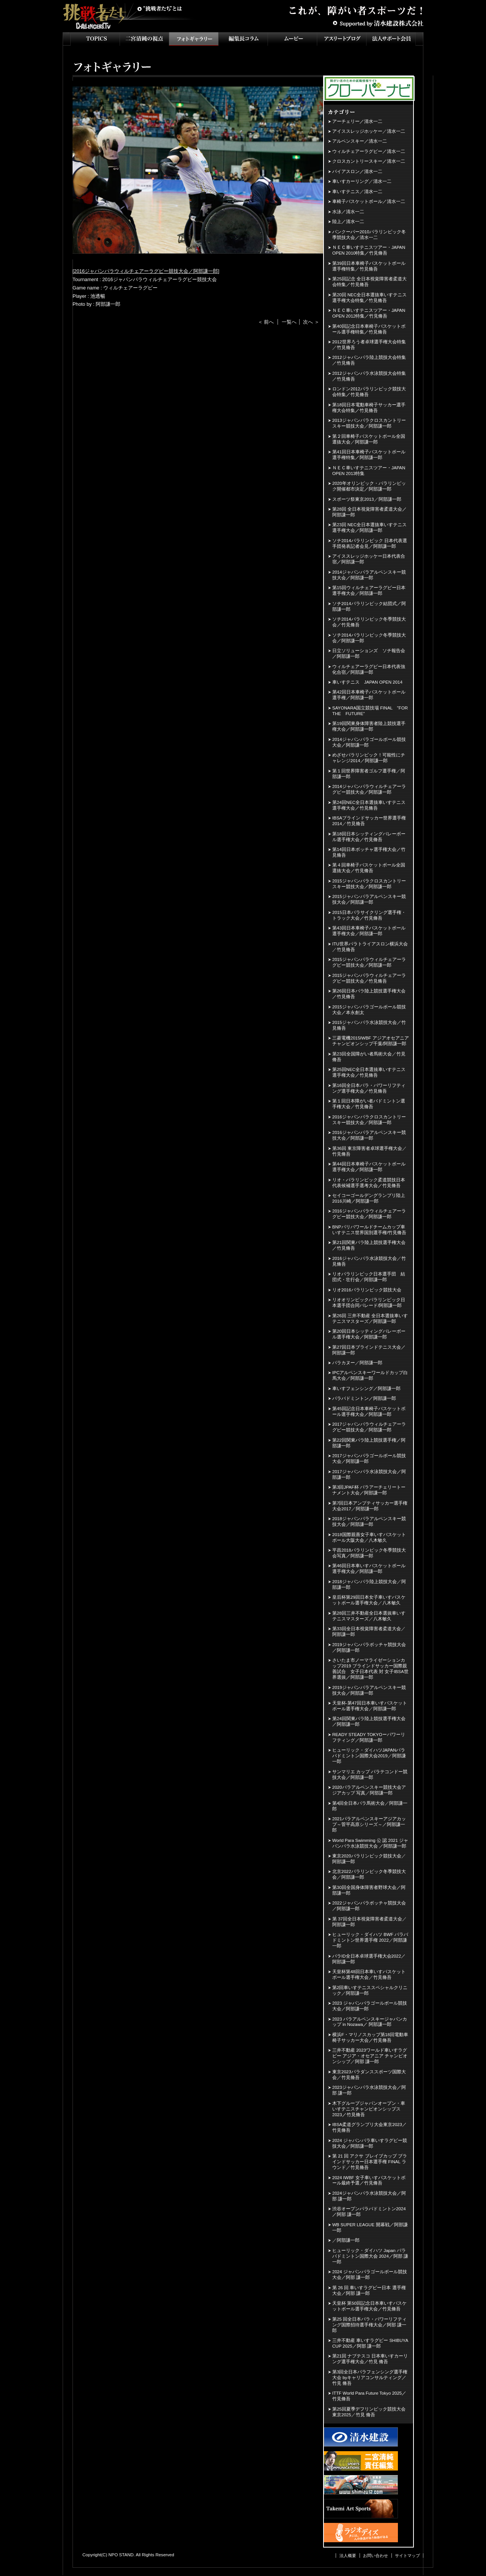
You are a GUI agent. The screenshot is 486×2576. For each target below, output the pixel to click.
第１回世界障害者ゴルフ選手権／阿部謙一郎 (368, 774)
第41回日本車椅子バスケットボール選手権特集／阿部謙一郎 (369, 455)
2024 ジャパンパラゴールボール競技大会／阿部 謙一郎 (369, 2274)
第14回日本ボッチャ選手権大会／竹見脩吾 (369, 852)
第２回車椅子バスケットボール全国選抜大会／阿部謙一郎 (368, 439)
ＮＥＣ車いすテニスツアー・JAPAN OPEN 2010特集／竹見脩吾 (368, 250)
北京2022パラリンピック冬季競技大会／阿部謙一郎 (369, 1874)
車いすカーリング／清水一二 (361, 181)
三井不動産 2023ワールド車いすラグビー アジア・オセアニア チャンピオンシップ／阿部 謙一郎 (369, 2056)
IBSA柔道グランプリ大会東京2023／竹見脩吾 (369, 2127)
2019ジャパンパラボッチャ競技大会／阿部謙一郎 (369, 1647)
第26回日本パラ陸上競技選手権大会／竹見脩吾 (369, 994)
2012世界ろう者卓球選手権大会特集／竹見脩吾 (369, 345)
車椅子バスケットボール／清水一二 (368, 201)
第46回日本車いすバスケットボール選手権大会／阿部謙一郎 (369, 1568)
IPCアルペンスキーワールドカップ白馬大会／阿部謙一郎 (370, 1375)
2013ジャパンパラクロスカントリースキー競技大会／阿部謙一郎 (369, 423)
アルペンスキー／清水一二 (359, 141)
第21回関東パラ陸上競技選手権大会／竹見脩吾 (369, 1245)
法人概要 (347, 2555)
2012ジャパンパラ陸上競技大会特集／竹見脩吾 (369, 360)
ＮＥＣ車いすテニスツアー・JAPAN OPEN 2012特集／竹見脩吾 (368, 313)
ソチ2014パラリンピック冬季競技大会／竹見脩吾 (369, 622)
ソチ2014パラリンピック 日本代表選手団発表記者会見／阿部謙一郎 (369, 543)
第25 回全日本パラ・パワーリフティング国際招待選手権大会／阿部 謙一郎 (369, 2325)
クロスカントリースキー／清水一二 (368, 161)
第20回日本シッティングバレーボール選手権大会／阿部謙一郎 (369, 1334)
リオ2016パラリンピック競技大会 (366, 1290)
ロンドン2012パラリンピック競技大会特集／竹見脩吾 (369, 392)
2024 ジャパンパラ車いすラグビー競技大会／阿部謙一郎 (369, 2143)
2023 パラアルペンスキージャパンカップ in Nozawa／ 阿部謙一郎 (369, 2022)
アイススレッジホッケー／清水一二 (368, 131)
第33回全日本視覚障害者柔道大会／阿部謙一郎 (369, 1631)
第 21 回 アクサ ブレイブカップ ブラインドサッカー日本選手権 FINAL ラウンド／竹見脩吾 (369, 2162)
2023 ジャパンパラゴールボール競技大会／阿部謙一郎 (369, 2006)
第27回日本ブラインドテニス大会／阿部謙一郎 (369, 1350)
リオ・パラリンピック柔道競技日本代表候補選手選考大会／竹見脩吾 (368, 1183)
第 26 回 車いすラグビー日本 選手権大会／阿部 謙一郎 (369, 2290)
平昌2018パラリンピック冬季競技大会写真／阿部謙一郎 (369, 1553)
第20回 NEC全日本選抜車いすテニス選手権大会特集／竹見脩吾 (369, 298)
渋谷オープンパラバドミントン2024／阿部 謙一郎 (369, 2211)
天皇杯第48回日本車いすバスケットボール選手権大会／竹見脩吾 (369, 1974)
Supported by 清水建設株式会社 (377, 23)
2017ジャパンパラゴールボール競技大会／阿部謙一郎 (369, 1458)
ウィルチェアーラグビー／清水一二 (368, 151)
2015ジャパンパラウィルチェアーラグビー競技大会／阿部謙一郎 (369, 962)
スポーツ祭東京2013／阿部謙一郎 (366, 499)
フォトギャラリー (193, 39)
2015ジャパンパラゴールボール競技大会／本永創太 (369, 1010)
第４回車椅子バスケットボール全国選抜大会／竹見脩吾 (368, 868)
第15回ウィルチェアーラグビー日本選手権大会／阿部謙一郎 (369, 590)
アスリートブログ (341, 39)
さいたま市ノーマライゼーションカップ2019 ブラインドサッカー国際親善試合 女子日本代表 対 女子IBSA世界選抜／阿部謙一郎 (370, 1669)
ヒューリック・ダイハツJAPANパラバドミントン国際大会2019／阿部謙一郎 (369, 1756)
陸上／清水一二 (348, 221)
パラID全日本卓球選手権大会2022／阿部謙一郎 (369, 1959)
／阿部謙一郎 (346, 2240)
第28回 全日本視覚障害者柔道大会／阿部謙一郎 (369, 512)
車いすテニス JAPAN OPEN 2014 (367, 682)
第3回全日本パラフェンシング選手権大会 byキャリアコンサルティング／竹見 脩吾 (369, 2378)
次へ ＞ (311, 322)
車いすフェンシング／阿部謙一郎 (366, 1388)
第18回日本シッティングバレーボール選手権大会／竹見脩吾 (369, 837)
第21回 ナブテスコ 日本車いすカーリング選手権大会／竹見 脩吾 (370, 2359)
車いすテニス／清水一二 (357, 191)
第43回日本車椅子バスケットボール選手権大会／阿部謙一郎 (369, 931)
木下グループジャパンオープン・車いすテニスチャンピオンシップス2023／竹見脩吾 (368, 2109)
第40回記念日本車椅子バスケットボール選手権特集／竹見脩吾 (369, 329)
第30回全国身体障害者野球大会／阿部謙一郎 (369, 1890)
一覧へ (289, 322)
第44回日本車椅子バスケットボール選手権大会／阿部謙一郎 (369, 1167)
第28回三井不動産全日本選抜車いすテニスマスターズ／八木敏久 (369, 1616)
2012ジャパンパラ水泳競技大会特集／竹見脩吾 (369, 376)
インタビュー (243, 39)
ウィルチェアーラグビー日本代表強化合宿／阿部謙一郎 (368, 669)
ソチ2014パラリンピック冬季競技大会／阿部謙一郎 (369, 638)
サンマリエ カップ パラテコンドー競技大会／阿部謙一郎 (369, 1774)
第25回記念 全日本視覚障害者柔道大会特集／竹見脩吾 (369, 282)
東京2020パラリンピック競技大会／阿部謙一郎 (369, 1859)
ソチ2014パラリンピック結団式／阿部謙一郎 (369, 606)
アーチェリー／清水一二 (357, 121)
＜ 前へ (266, 322)
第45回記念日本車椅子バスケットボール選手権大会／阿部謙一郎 (369, 1411)
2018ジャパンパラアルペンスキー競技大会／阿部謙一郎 (369, 1521)
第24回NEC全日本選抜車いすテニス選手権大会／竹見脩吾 (369, 805)
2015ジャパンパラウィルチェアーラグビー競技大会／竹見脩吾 (369, 978)
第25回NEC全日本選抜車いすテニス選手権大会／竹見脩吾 (369, 1072)
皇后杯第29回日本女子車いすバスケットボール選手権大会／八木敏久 (369, 1600)
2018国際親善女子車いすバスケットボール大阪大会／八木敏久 (369, 1537)
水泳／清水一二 (348, 211)
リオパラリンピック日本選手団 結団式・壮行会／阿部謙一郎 (368, 1277)
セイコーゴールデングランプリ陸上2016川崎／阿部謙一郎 (368, 1198)
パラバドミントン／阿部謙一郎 (364, 1398)
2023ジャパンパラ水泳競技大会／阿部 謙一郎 (369, 2090)
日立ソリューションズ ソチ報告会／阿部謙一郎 (368, 653)
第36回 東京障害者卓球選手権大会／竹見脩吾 (369, 1151)
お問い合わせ (375, 2555)
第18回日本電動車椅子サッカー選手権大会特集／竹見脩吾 (369, 408)
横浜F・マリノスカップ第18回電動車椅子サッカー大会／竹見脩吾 (370, 2037)
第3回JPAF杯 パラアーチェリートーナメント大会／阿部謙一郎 (369, 1490)
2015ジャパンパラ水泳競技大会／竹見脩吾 (369, 1025)
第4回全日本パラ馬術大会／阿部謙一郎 (369, 1806)
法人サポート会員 (391, 39)
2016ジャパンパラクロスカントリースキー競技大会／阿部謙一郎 (369, 1120)
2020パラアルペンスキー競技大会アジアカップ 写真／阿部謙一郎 (369, 1790)
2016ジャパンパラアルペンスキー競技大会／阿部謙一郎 (369, 1135)
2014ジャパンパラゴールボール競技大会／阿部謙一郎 (369, 742)
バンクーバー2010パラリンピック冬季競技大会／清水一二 (369, 235)
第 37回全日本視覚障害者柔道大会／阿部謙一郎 (369, 1922)
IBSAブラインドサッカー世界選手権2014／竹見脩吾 (369, 821)
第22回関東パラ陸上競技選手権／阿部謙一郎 (369, 1443)
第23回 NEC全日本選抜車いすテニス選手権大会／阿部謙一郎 (369, 527)
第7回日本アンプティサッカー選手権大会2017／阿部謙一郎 (369, 1506)
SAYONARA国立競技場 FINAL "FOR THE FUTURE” (370, 711)
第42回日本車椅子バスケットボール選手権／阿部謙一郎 (369, 695)
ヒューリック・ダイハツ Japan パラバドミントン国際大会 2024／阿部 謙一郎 (370, 2256)
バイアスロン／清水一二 (357, 171)
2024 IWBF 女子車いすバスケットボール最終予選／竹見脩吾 (369, 2180)
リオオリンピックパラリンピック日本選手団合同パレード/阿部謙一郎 (368, 1302)
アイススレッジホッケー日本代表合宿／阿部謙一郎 (368, 559)
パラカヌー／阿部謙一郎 (357, 1362)
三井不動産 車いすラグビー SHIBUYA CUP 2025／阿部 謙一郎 (370, 2343)
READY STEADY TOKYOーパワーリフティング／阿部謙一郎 (368, 1737)
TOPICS (95, 39)
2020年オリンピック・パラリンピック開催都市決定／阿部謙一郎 (369, 486)
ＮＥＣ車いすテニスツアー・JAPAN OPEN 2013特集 (368, 471)
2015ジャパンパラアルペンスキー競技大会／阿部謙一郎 (369, 899)
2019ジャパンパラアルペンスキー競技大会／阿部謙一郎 (369, 1690)
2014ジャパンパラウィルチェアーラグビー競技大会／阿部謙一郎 (369, 789)
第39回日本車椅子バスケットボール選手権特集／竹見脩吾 (369, 266)
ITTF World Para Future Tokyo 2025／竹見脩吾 (369, 2396)
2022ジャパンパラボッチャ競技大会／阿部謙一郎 (369, 1906)
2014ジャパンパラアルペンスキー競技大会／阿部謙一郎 (369, 575)
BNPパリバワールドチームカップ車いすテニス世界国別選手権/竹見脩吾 (369, 1230)
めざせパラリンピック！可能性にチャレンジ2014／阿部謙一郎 (368, 758)
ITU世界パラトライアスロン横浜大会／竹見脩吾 (370, 947)
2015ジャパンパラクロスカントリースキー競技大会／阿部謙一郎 (369, 884)
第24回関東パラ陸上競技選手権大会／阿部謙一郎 (369, 1721)
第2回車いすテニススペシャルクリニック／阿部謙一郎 (369, 1990)
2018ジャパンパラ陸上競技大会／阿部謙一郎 (369, 1584)
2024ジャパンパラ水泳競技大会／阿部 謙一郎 (369, 2196)
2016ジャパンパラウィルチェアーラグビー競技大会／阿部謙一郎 (146, 271)
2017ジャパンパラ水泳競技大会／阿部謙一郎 (369, 1474)
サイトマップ (407, 2555)
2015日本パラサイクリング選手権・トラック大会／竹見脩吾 (369, 915)
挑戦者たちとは (159, 9)
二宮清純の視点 (144, 39)
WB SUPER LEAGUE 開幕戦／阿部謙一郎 (370, 2227)
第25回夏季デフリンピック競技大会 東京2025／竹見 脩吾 (369, 2412)
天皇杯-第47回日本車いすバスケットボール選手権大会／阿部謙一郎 (369, 1706)
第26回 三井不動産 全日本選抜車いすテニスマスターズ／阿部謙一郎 (370, 1318)
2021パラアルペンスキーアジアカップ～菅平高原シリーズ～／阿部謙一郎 (369, 1824)
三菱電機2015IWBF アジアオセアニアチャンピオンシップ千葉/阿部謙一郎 (370, 1041)
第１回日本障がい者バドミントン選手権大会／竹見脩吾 (368, 1104)
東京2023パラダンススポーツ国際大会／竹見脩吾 (369, 2075)
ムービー (292, 39)
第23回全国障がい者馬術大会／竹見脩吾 (369, 1057)
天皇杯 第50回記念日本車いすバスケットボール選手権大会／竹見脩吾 (369, 2306)
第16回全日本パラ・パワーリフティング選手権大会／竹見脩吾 (369, 1088)
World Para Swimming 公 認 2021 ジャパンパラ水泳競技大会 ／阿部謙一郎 (370, 1843)
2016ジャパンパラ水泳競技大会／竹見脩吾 (369, 1261)
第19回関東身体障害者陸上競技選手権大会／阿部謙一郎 (369, 726)
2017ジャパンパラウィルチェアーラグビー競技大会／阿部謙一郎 (369, 1427)
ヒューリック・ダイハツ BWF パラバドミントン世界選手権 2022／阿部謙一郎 (370, 1940)
